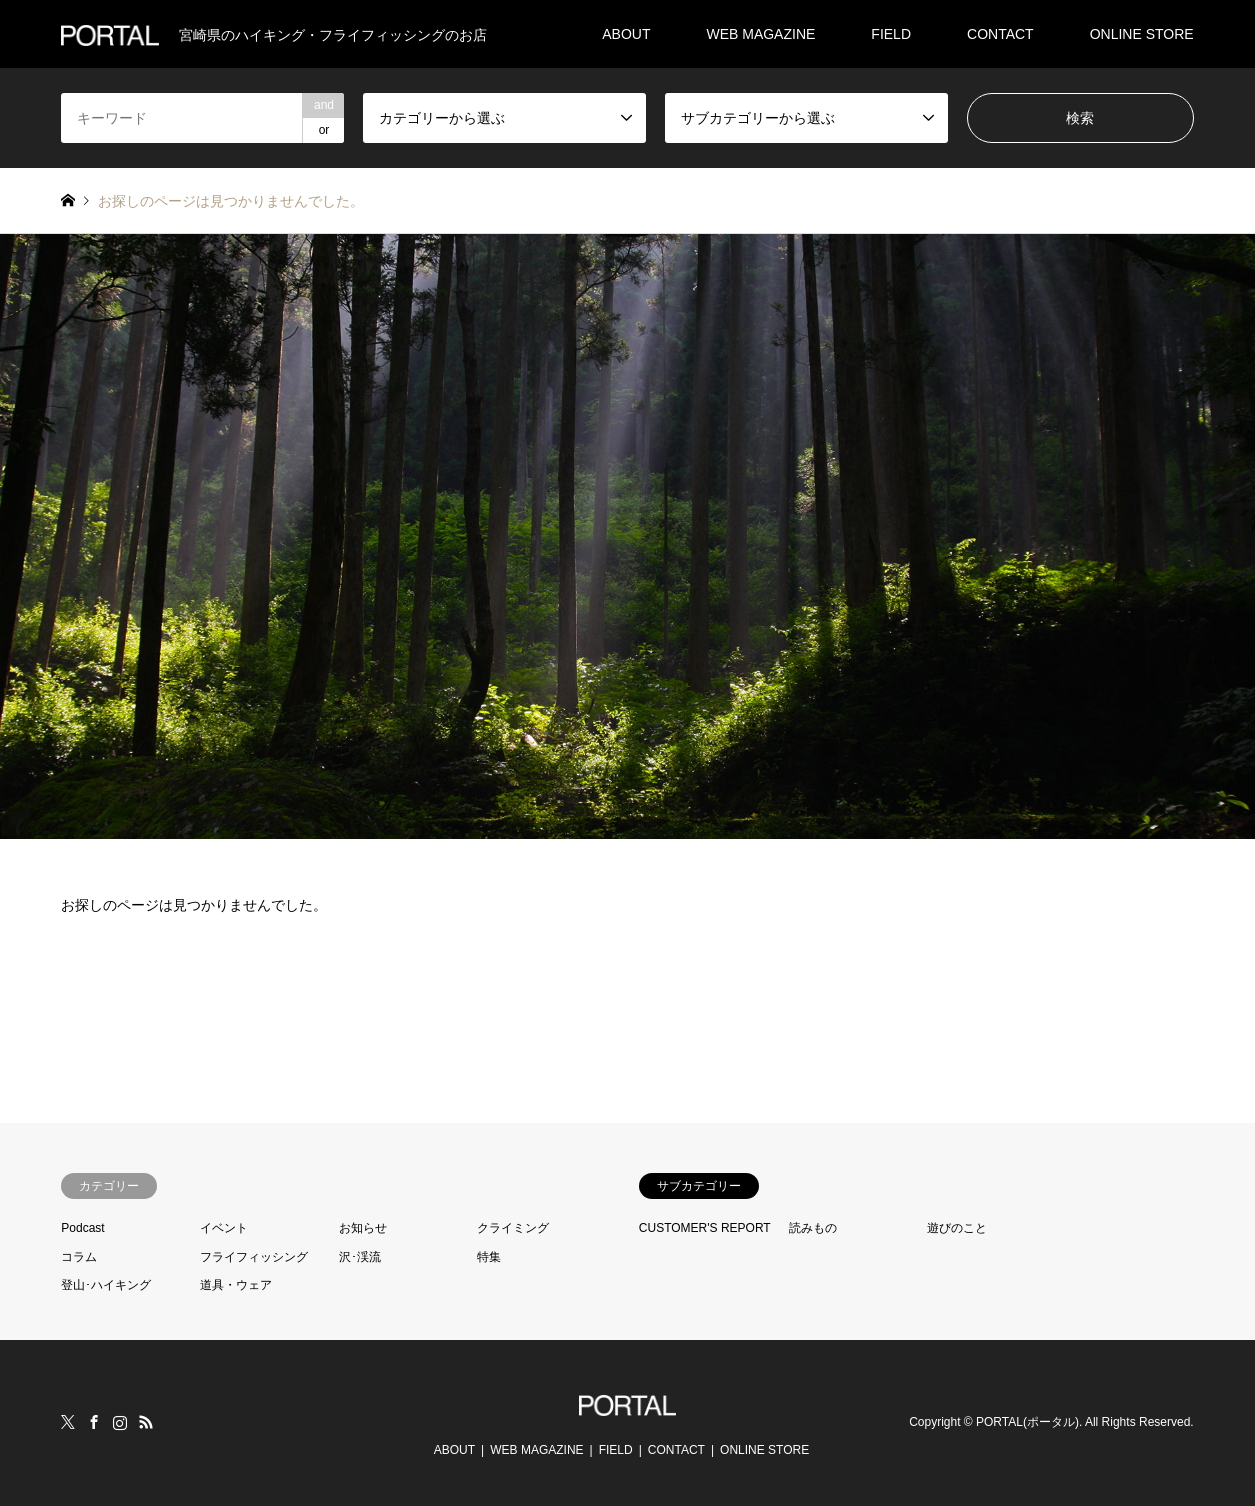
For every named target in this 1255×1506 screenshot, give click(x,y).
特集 (489, 1257)
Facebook (94, 1422)
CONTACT (1000, 34)
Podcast (82, 1228)
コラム (79, 1257)
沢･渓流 (360, 1257)
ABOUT (626, 34)
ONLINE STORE (1142, 34)
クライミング (513, 1228)
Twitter (68, 1422)
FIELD (891, 34)
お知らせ (363, 1228)
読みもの (813, 1228)
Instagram (120, 1422)
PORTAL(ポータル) (1027, 1423)
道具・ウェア (236, 1285)
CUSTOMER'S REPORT (705, 1228)
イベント (224, 1228)
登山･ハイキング (106, 1285)
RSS (146, 1422)
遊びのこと (957, 1228)
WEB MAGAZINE (760, 34)
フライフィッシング (254, 1257)
